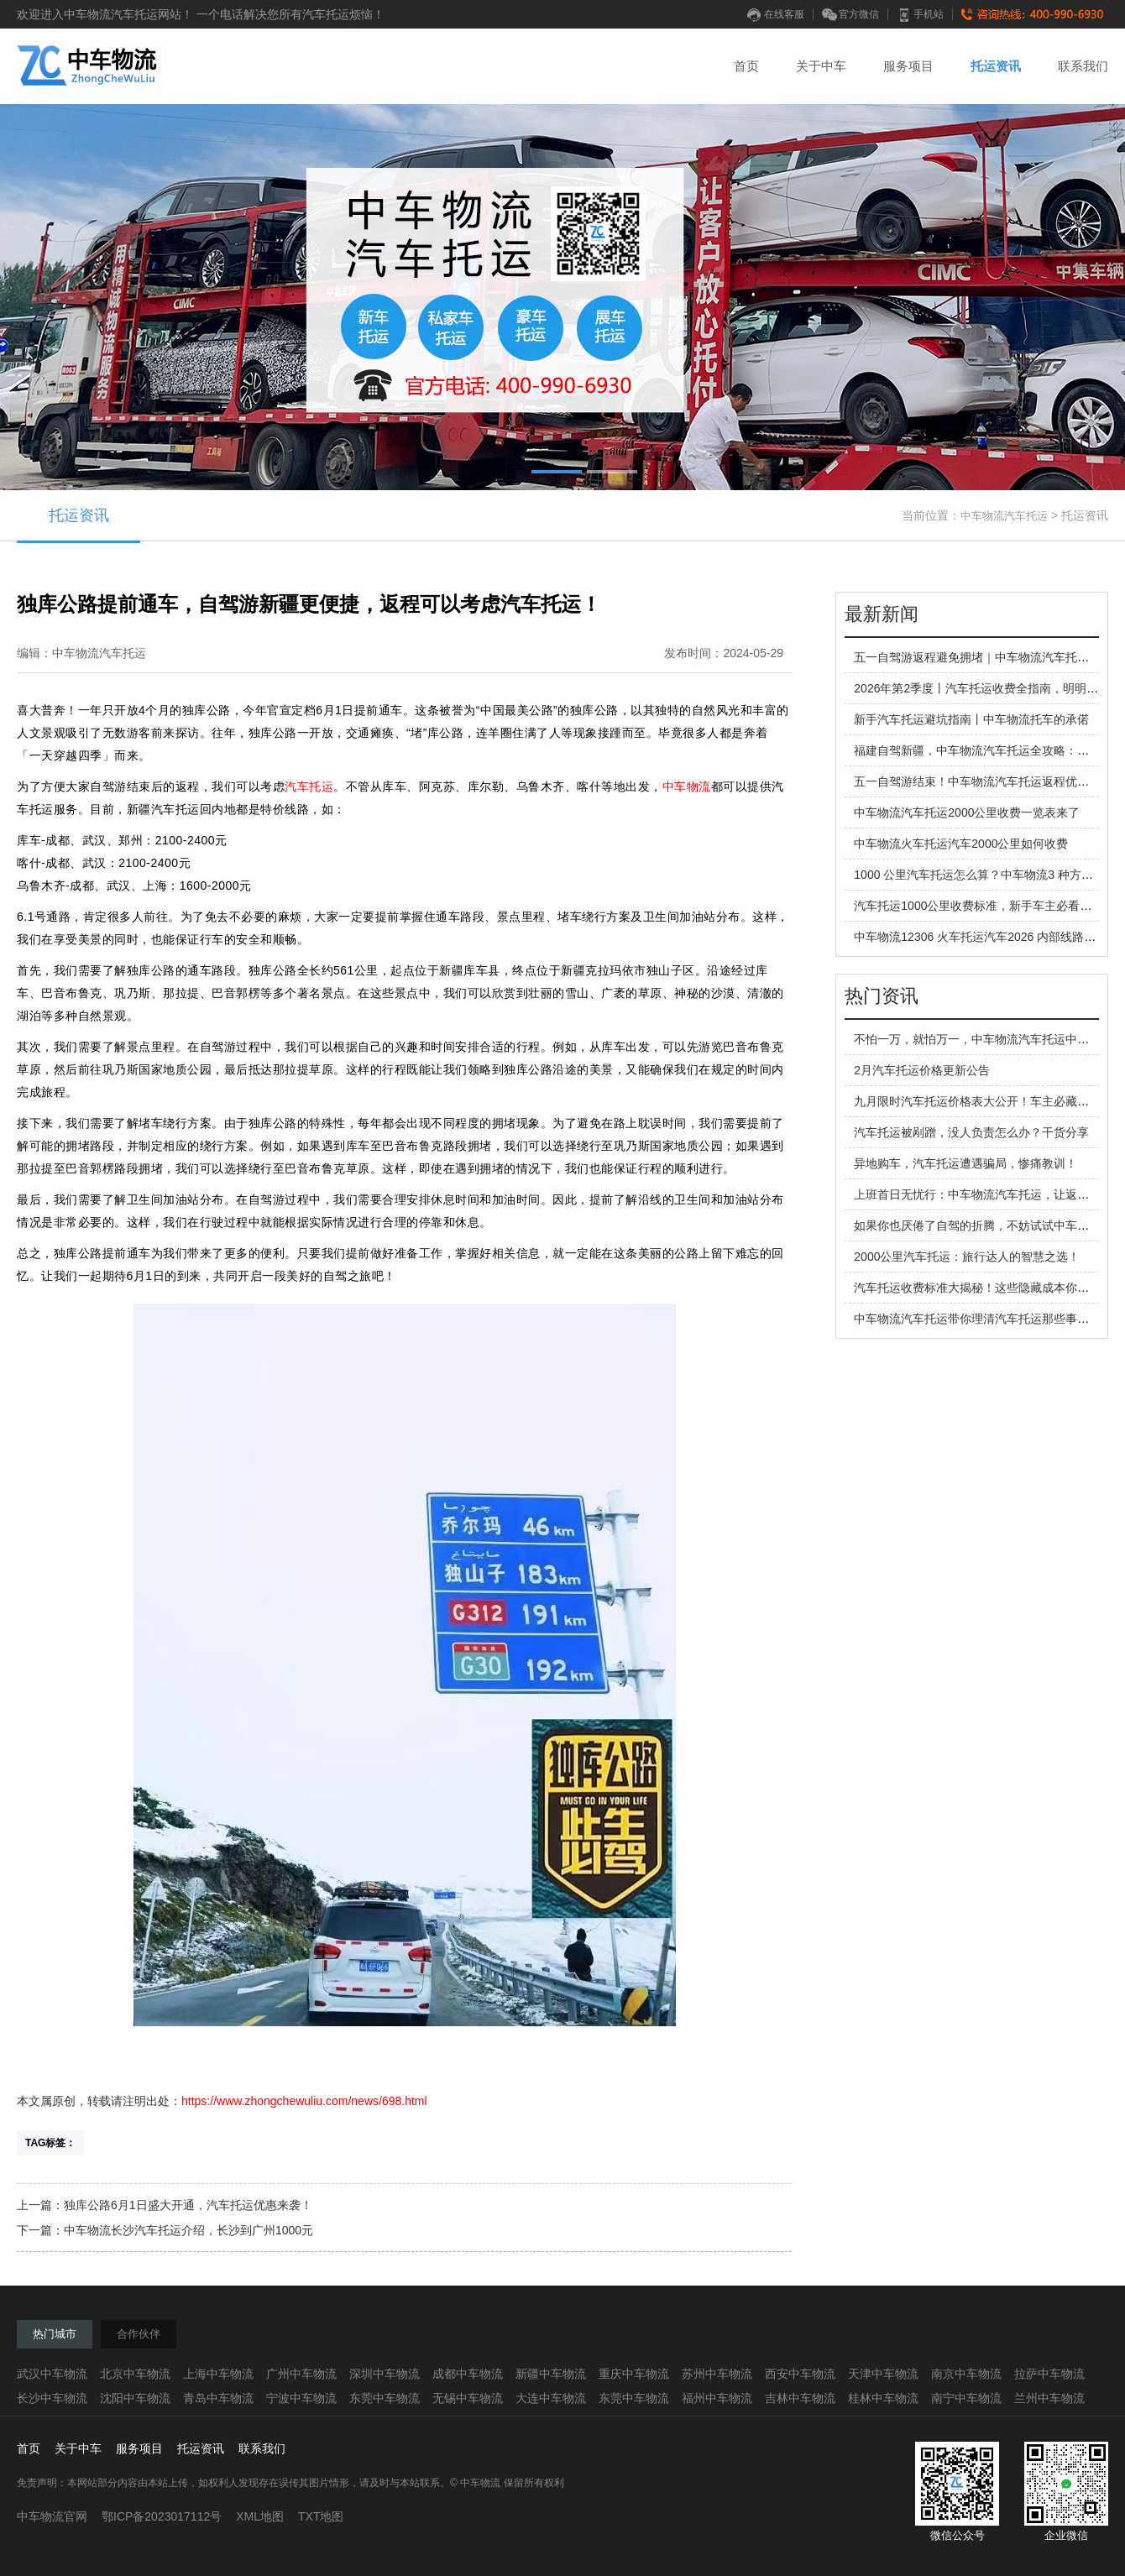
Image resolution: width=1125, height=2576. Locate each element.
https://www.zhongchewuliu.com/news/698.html (304, 2101)
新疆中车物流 (550, 2373)
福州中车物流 (717, 2398)
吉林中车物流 (800, 2398)
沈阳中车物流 (135, 2398)
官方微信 (850, 14)
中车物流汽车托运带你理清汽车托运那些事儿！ (977, 1318)
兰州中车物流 (1049, 2398)
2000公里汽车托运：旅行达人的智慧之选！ (967, 1256)
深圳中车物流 (384, 2373)
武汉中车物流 (52, 2373)
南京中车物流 (966, 2373)
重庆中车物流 (634, 2373)
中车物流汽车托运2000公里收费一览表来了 (967, 812)
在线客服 (775, 14)
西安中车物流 (800, 2373)
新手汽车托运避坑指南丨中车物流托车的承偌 (971, 719)
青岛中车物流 (218, 2398)
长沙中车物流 (52, 2398)
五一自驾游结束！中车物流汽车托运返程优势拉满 (983, 781)
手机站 (920, 14)
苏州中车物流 (717, 2373)
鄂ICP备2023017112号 (162, 2516)
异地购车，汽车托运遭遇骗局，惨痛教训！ (965, 1163)
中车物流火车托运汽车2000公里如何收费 (961, 843)
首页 (746, 66)
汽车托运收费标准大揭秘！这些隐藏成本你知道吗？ (989, 1287)
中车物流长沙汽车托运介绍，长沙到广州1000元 (188, 2230)
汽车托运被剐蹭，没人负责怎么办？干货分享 (971, 1132)
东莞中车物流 (384, 2398)
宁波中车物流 (301, 2398)
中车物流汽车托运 (1004, 515)
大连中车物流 (550, 2398)
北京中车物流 (135, 2373)
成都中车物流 (467, 2373)
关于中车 (821, 66)
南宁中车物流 (966, 2398)
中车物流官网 (52, 2516)
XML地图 (260, 2516)
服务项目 (908, 66)
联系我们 (1083, 66)
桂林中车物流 (883, 2398)
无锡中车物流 (467, 2398)
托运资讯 (996, 66)
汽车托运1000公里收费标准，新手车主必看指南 (978, 905)
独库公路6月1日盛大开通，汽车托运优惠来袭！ (188, 2205)
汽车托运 (309, 786)
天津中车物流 (883, 2373)
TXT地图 (320, 2516)
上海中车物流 (218, 2373)
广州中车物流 (301, 2373)
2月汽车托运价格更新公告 (922, 1070)
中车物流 (686, 786)
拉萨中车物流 (1049, 2373)
